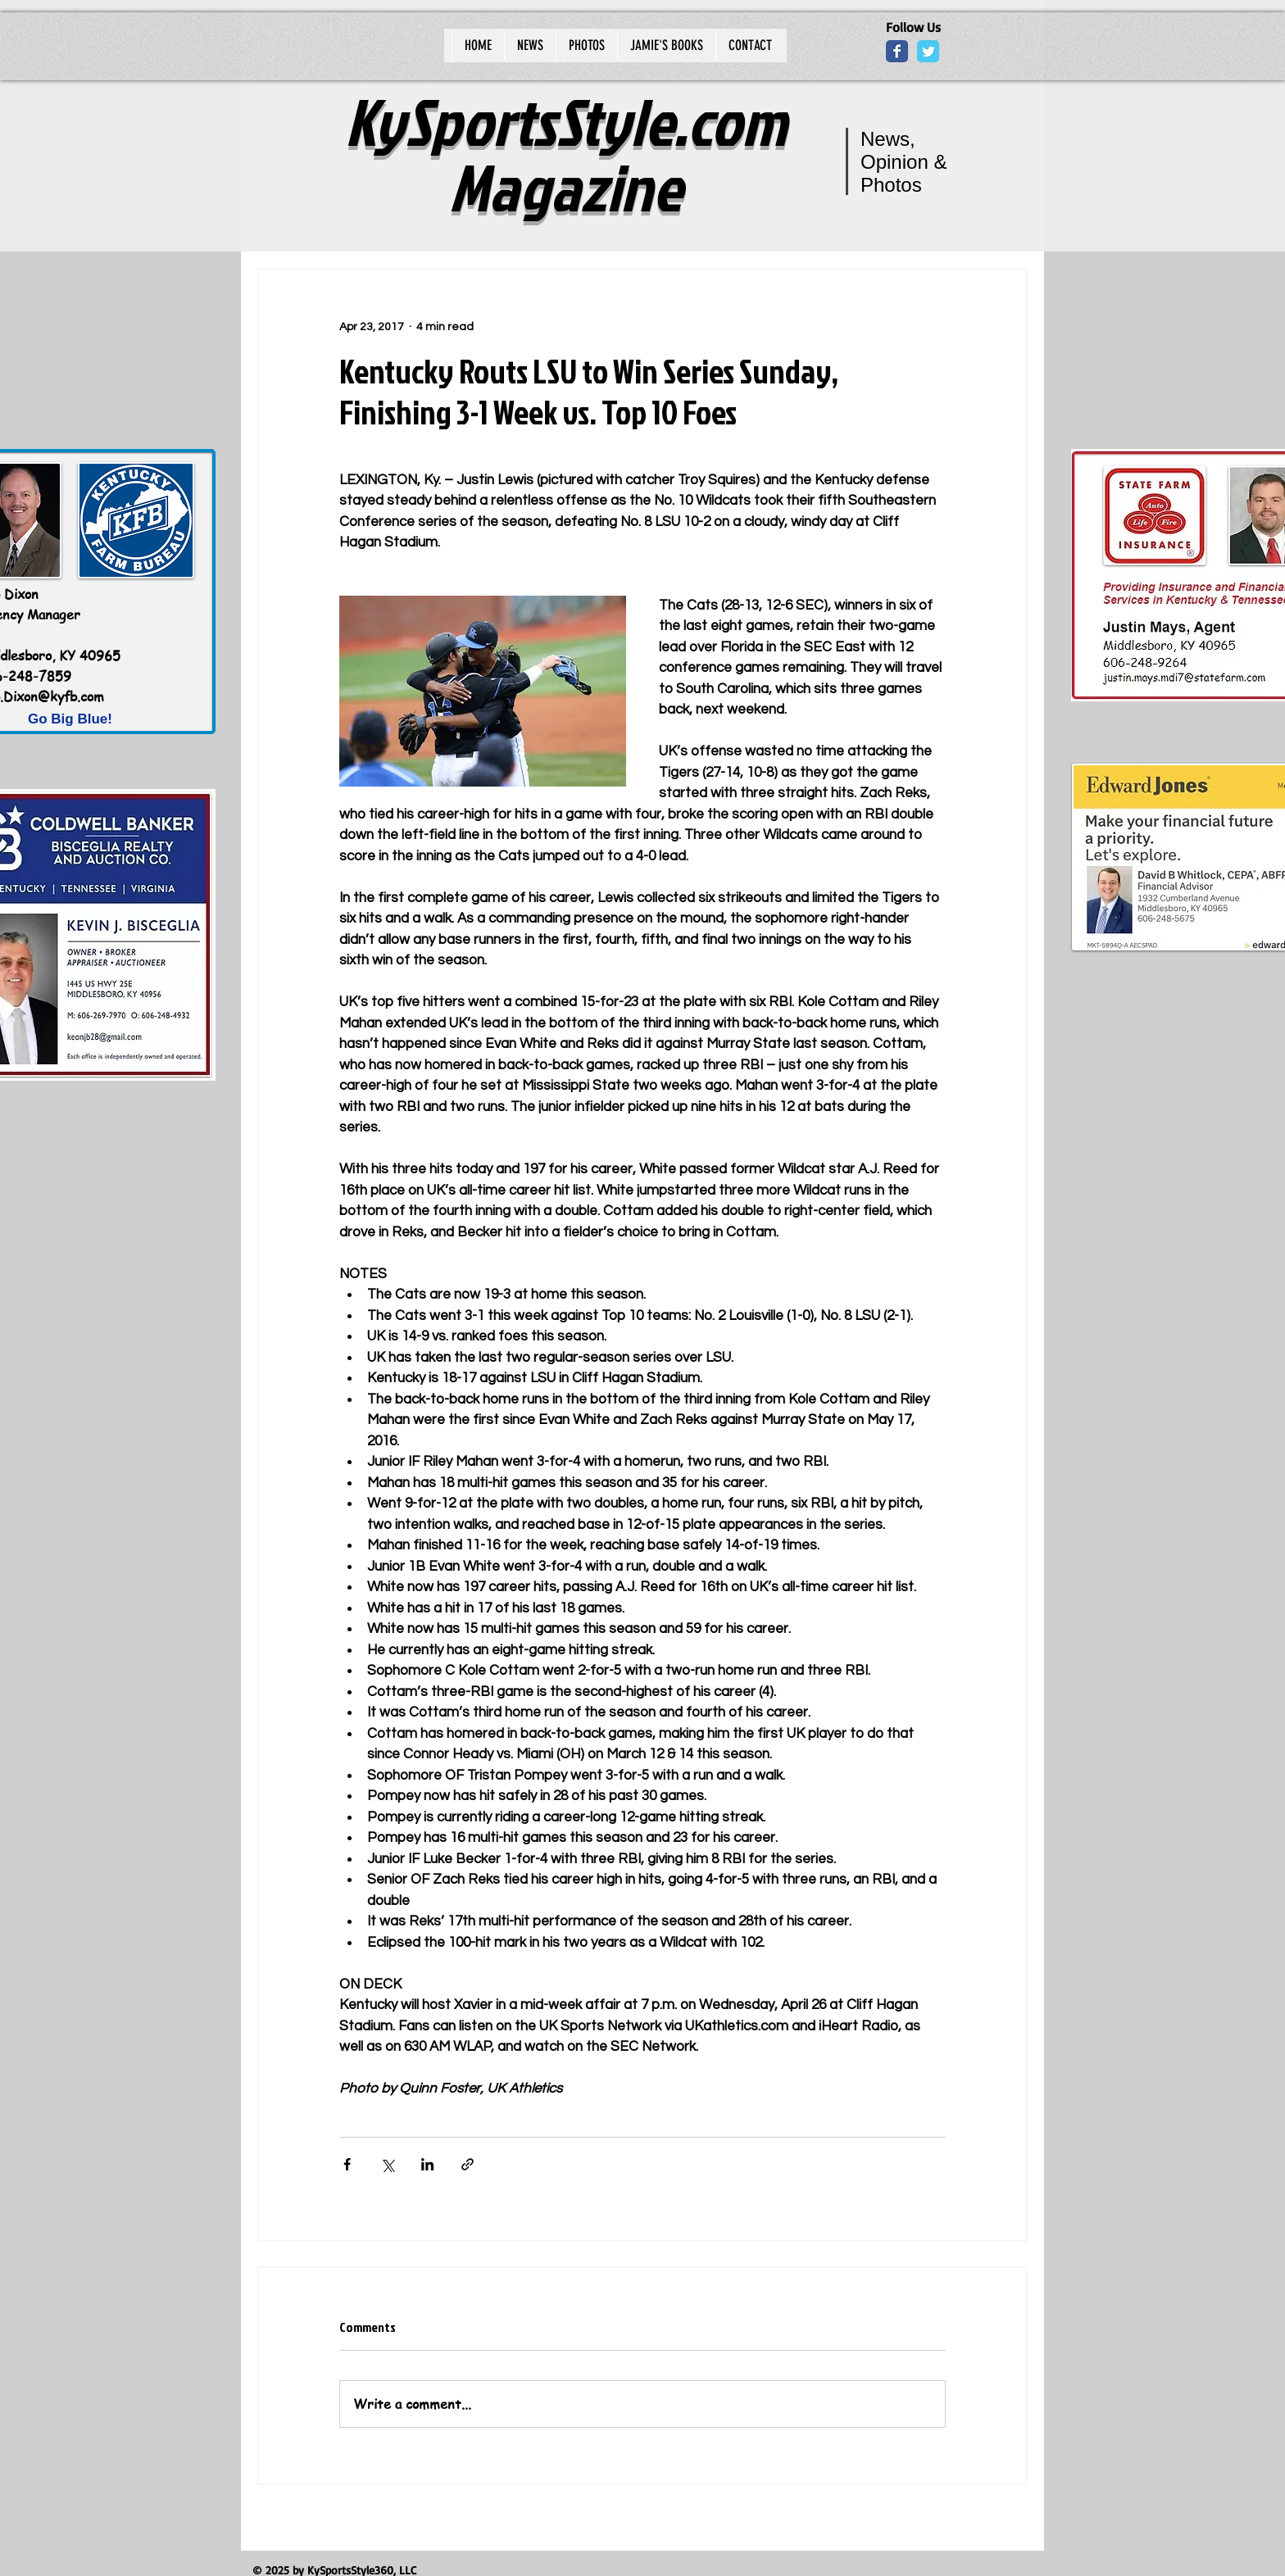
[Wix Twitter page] (928, 51)
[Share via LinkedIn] (427, 2164)
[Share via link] (467, 2164)
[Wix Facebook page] (897, 51)
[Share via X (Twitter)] (387, 2164)
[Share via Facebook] (347, 2164)
